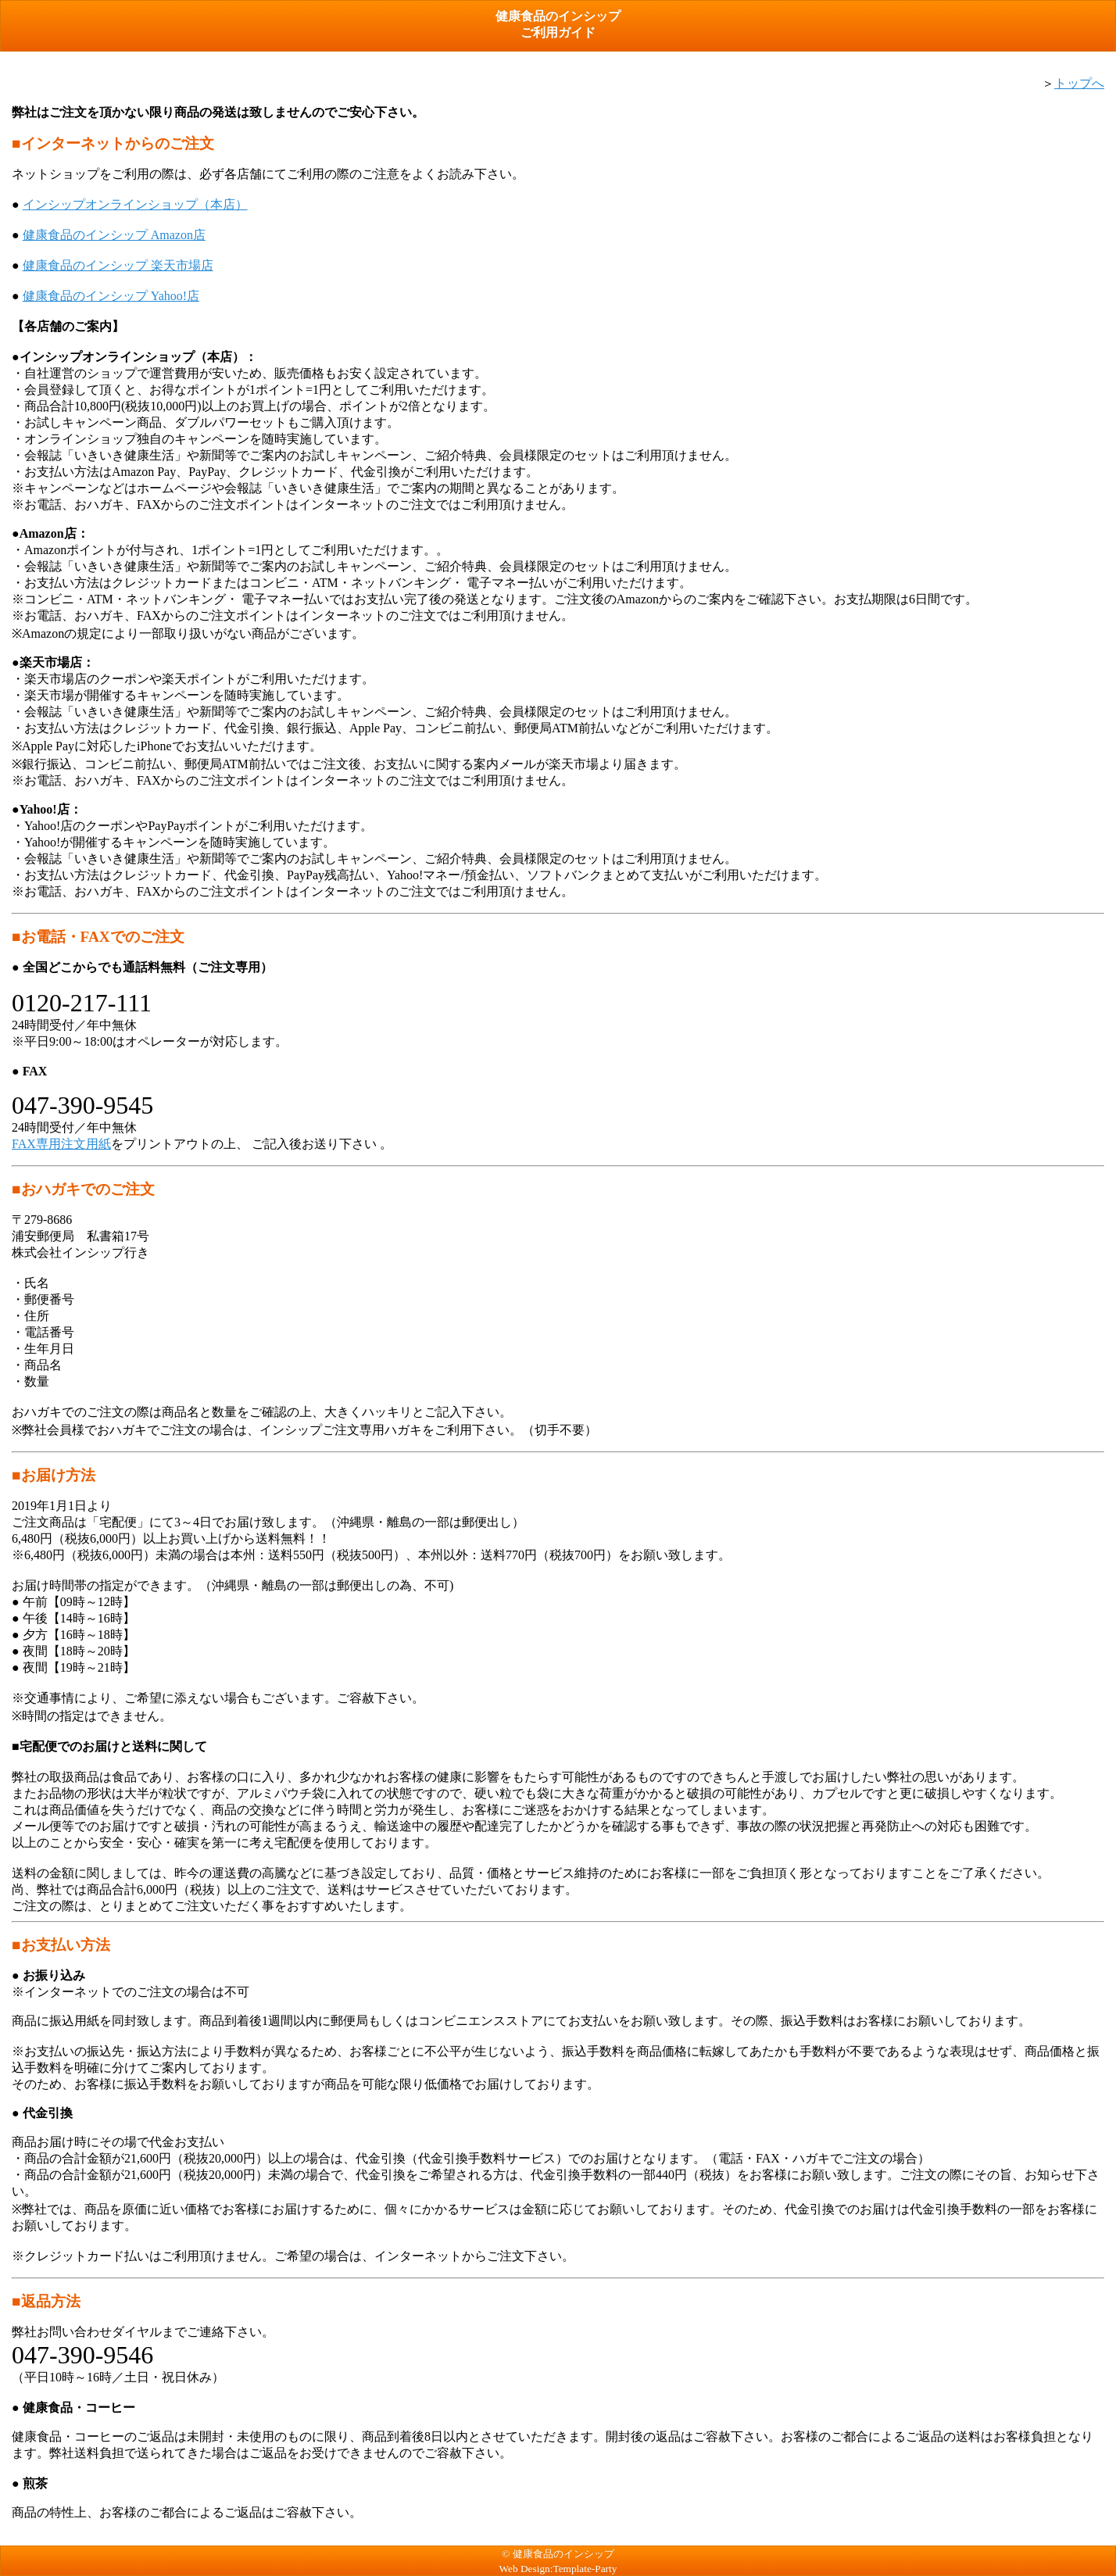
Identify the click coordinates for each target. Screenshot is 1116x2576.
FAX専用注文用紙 (61, 1143)
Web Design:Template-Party (558, 2568)
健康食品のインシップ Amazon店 (114, 235)
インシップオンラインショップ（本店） (135, 204)
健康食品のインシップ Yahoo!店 (111, 295)
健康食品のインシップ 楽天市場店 (118, 265)
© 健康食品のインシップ (557, 2554)
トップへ (1079, 83)
